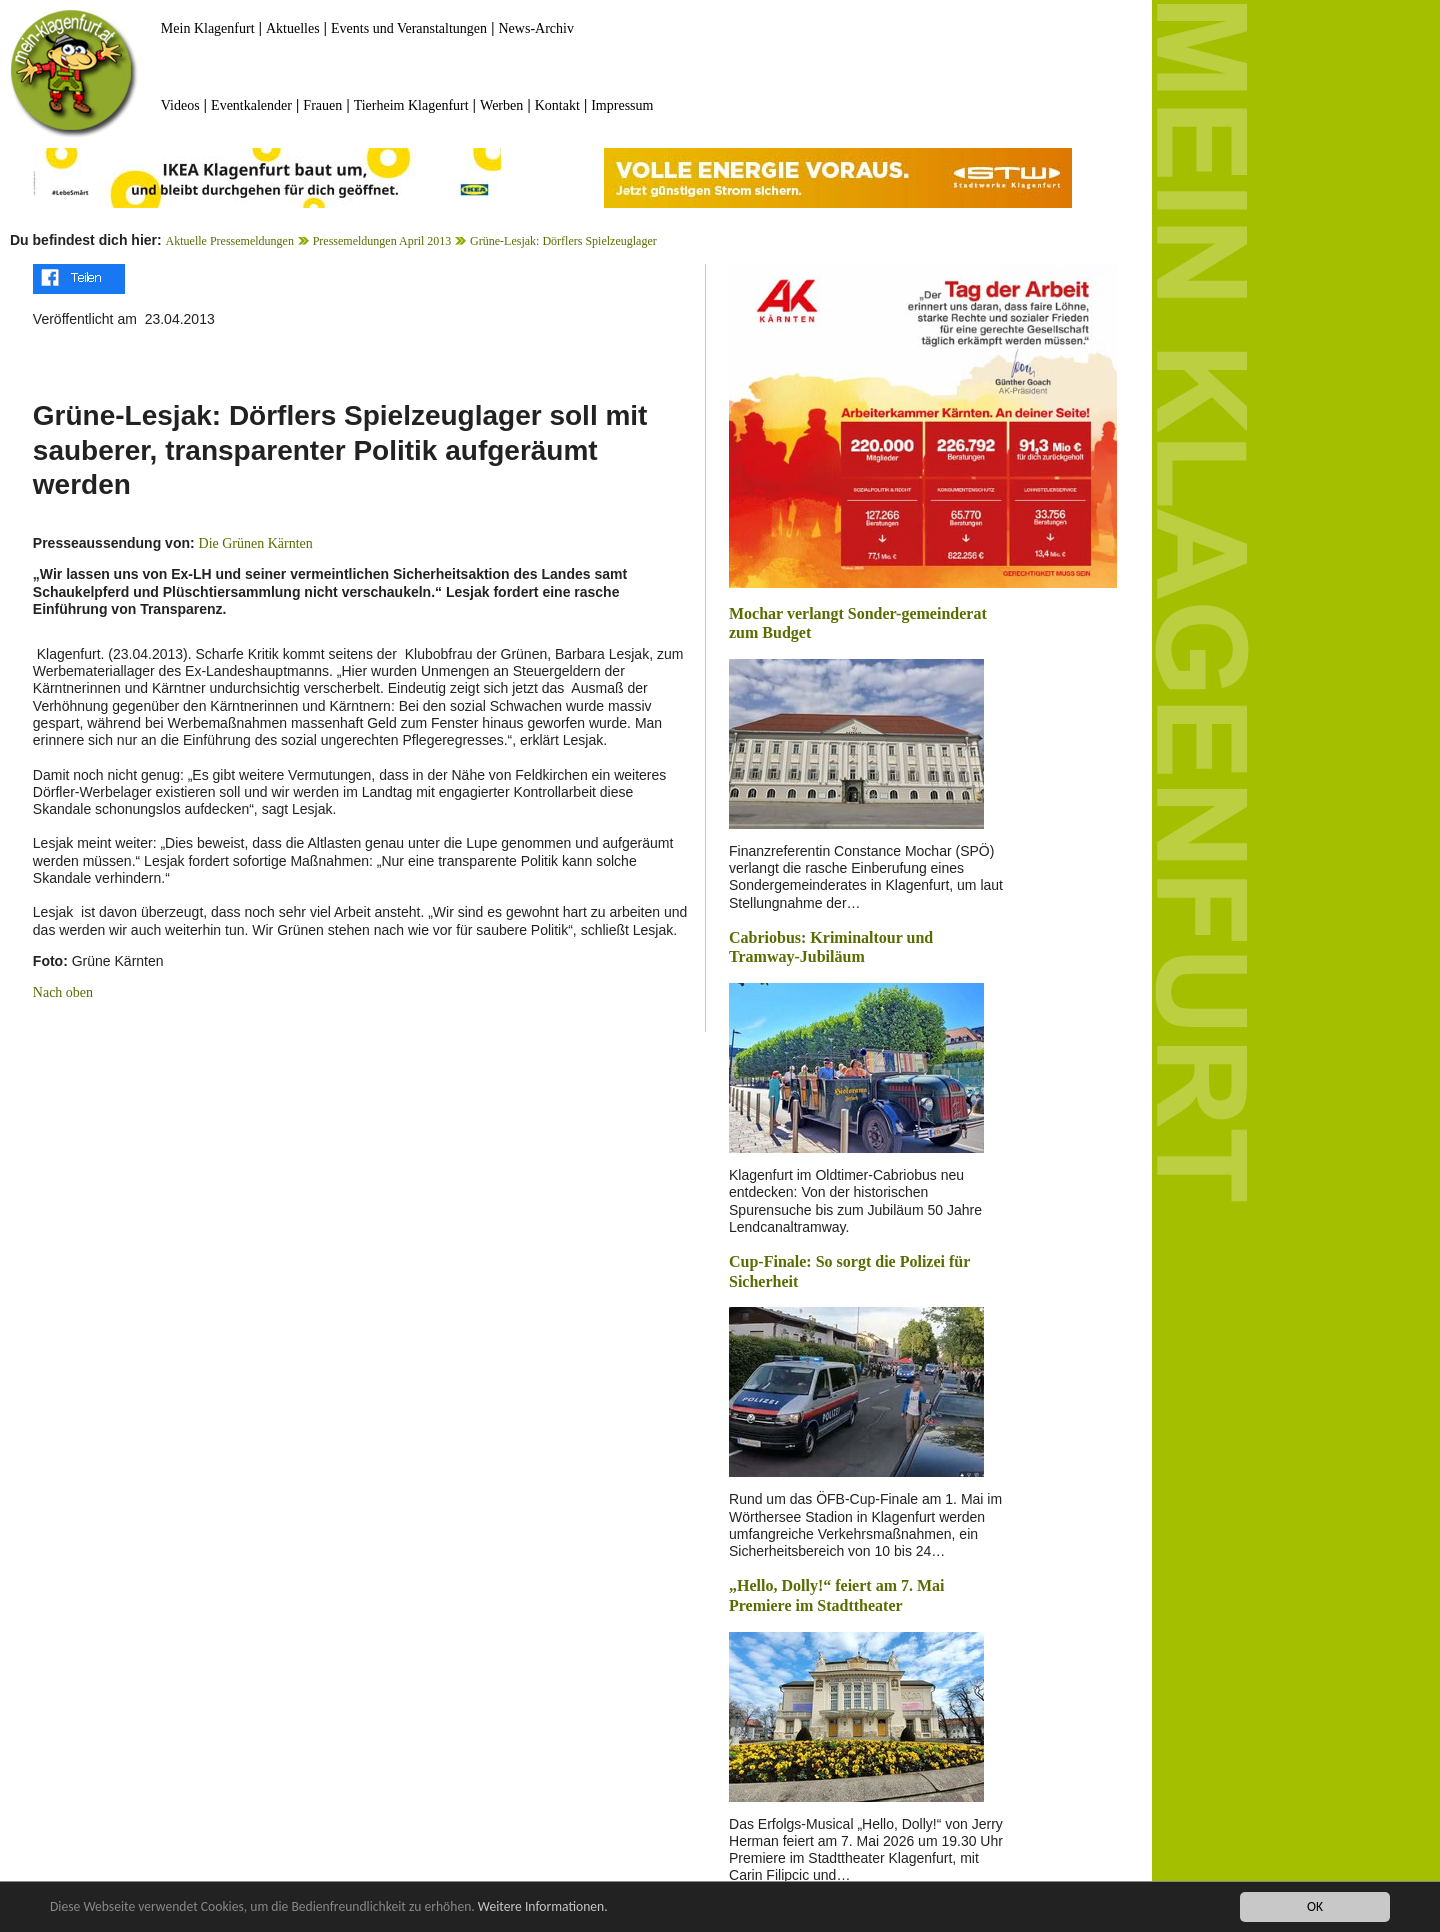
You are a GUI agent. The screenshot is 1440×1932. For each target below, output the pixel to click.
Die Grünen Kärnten (256, 543)
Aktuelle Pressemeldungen (230, 241)
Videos (180, 105)
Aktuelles (293, 28)
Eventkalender (251, 105)
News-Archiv (536, 28)
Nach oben (63, 992)
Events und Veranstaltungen (409, 28)
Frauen (322, 105)
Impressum (622, 105)
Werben (501, 105)
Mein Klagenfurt (208, 28)
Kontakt (557, 105)
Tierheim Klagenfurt (411, 105)
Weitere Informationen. (543, 1907)
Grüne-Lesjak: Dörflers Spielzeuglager (563, 241)
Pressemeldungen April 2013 (382, 241)
